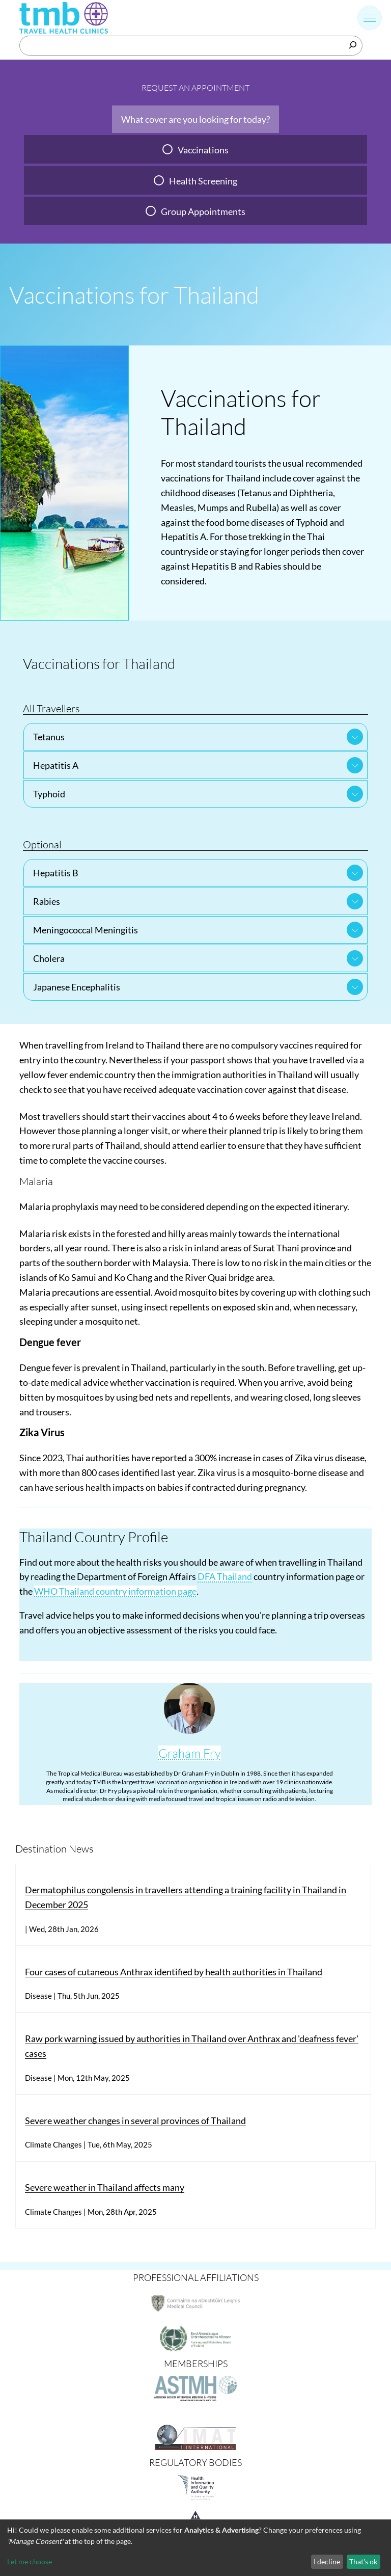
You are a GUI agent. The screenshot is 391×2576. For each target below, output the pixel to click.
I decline (327, 2561)
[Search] (352, 44)
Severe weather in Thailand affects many (104, 2187)
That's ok (363, 2561)
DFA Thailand (225, 1576)
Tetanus (49, 736)
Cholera (49, 958)
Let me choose (29, 2561)
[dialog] (195, 2547)
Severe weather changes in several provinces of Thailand (135, 2120)
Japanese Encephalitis (76, 986)
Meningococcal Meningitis (85, 929)
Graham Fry (189, 1753)
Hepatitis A (55, 765)
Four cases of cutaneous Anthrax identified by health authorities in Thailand (173, 1971)
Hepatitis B (55, 872)
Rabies (46, 901)
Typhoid (49, 793)
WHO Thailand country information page (115, 1591)
